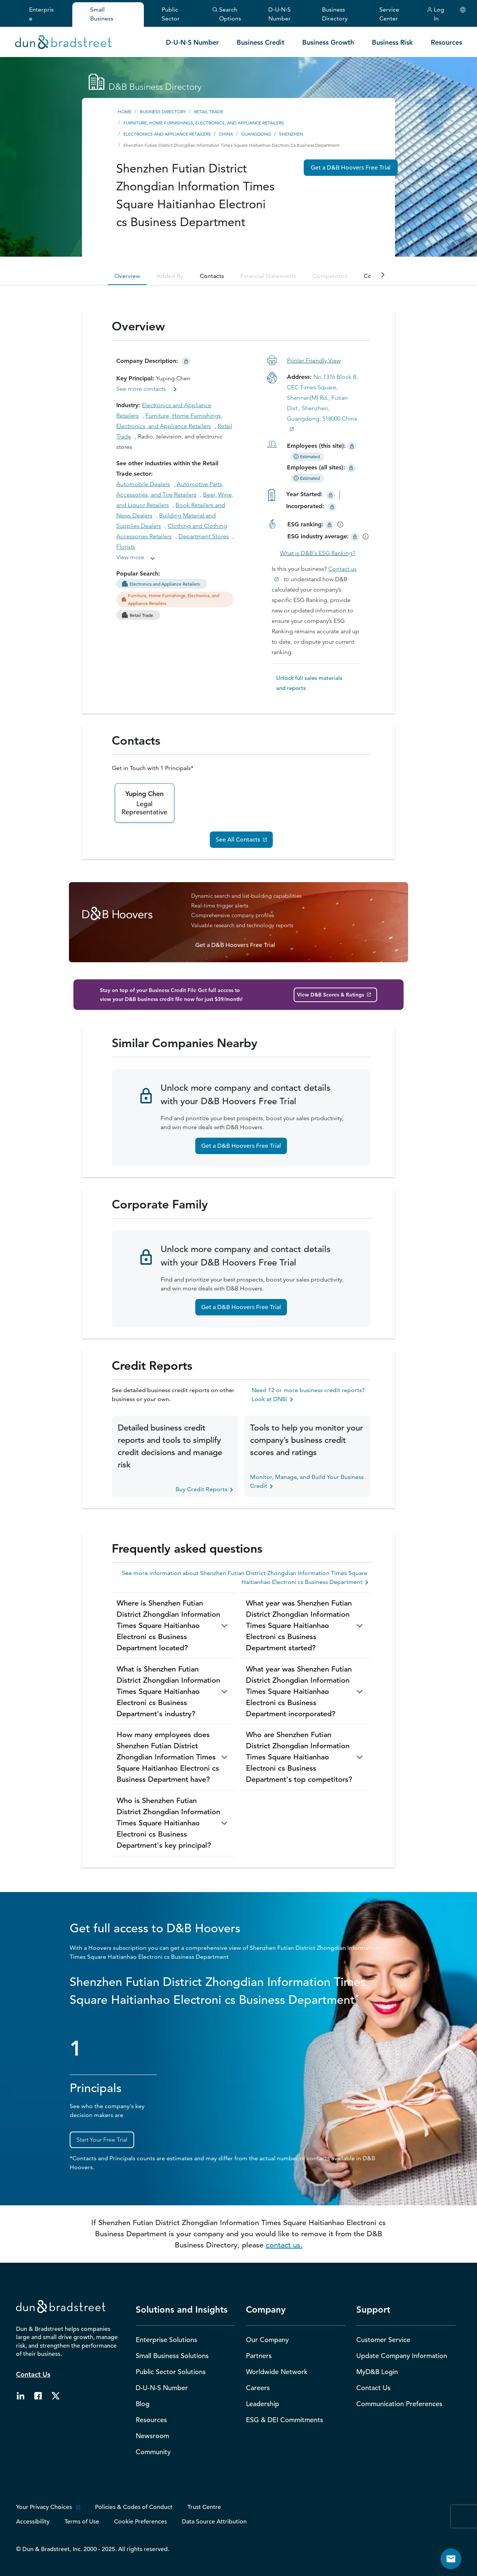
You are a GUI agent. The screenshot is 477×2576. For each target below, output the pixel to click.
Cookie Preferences (140, 2521)
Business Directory (335, 14)
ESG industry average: (318, 536)
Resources (446, 42)
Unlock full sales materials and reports (309, 682)
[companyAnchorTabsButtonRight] (382, 274)
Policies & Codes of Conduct (134, 2507)
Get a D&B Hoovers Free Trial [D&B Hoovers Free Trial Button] (235, 945)
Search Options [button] (226, 14)
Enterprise (41, 14)
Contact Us (33, 2374)
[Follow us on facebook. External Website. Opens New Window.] (38, 2395)
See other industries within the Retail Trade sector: (167, 468)
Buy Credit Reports (204, 1489)
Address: (300, 376)
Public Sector (171, 14)
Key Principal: (136, 378)
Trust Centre (204, 2507)
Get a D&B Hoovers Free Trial (241, 1146)
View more (130, 557)
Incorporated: (306, 506)
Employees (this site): (316, 445)
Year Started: (305, 494)
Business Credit (260, 42)
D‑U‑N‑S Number (279, 14)
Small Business (101, 14)
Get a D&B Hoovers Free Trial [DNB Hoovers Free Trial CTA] (351, 167)
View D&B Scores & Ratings (330, 994)
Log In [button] (435, 14)
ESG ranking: (305, 524)
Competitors (330, 275)
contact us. (284, 2245)
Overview (127, 275)
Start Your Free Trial (101, 2139)
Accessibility (33, 2521)
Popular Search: (139, 573)
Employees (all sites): (322, 467)
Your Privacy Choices (44, 2507)
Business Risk (392, 42)
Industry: (129, 405)
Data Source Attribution (214, 2521)
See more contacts (141, 388)
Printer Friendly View (314, 360)
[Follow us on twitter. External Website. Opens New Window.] (55, 2395)
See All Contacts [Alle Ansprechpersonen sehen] (238, 839)
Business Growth (328, 42)
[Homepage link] (63, 41)
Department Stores (204, 536)
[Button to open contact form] (450, 2558)
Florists (125, 546)
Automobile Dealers (143, 484)
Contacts (212, 275)
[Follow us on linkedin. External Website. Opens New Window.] (20, 2395)
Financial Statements (268, 275)
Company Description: (148, 360)
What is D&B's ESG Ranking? (317, 553)
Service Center (389, 14)
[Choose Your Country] (463, 10)
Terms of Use (81, 2521)
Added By (170, 275)
